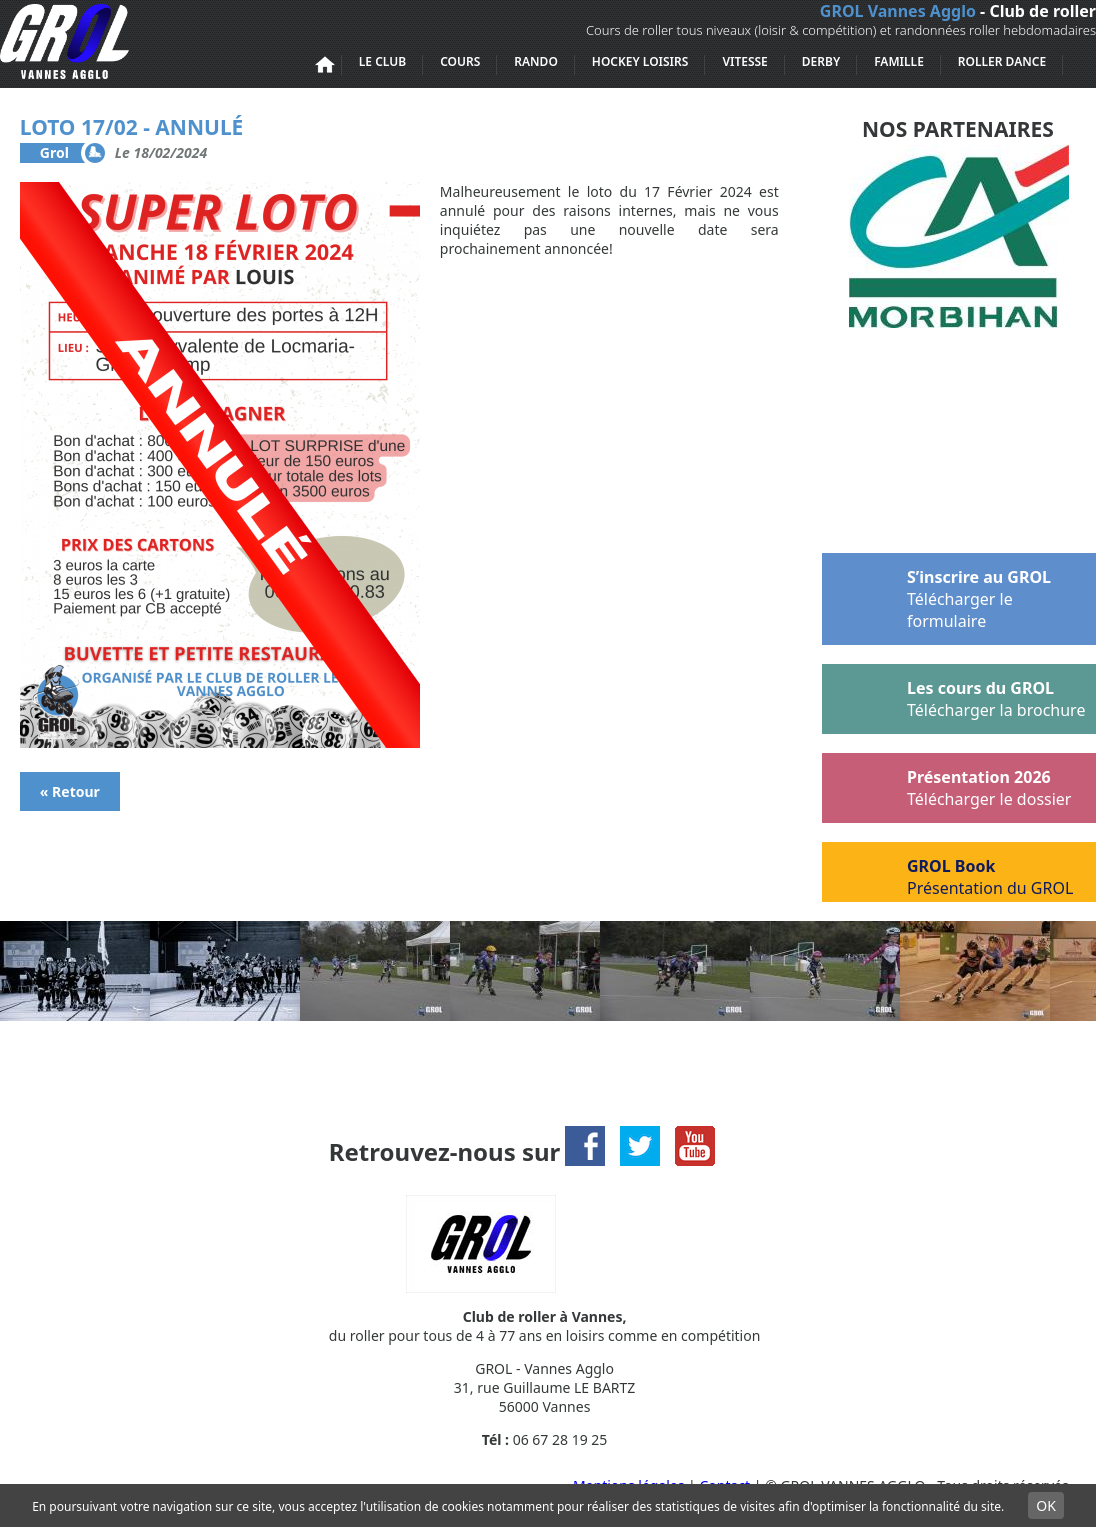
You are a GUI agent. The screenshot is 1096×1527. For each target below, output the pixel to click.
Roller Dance (1002, 61)
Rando (536, 61)
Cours (460, 61)
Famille (899, 61)
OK (1046, 1505)
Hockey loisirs (640, 61)
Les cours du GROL (953, 695)
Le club (382, 61)
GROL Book (947, 872)
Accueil (325, 65)
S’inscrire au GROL (936, 592)
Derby (821, 61)
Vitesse (744, 61)
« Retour (70, 791)
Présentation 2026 (947, 784)
